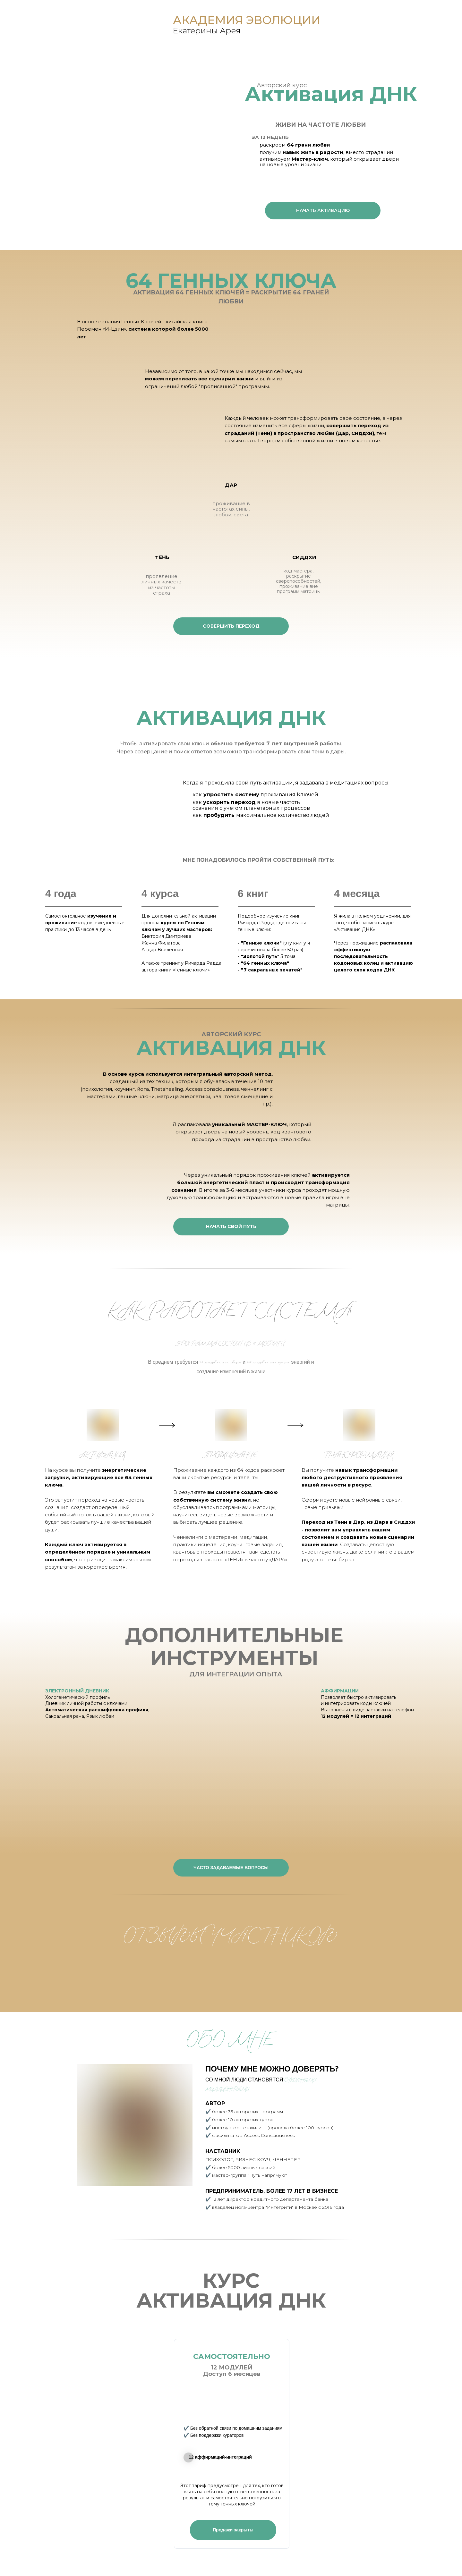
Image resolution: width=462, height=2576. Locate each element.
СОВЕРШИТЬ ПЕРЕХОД (231, 626)
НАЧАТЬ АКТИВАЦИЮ (323, 210)
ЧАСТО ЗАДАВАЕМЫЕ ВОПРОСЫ (231, 1867)
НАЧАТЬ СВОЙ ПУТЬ (231, 1226)
